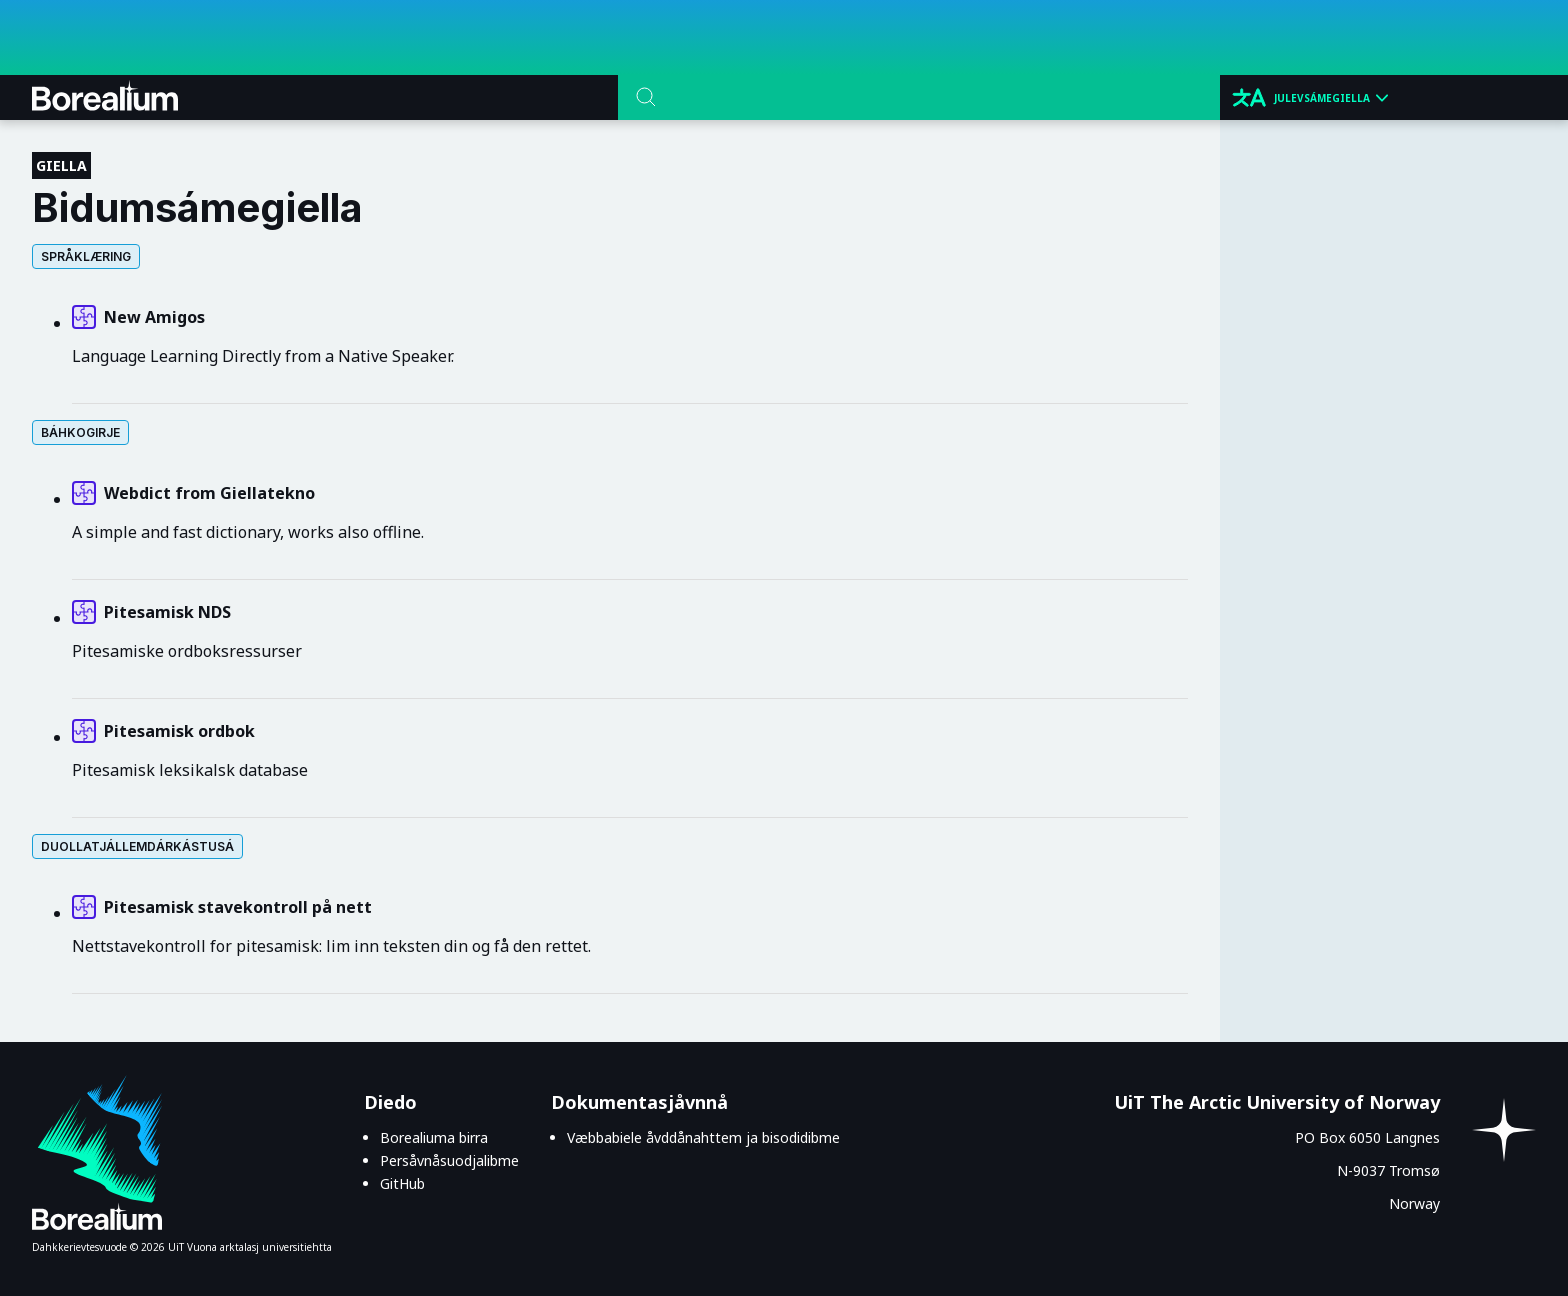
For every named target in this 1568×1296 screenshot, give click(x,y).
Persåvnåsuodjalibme (449, 1160)
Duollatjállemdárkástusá (137, 846)
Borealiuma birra (434, 1137)
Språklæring (86, 256)
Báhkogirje (80, 432)
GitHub (402, 1183)
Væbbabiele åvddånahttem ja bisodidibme (703, 1137)
